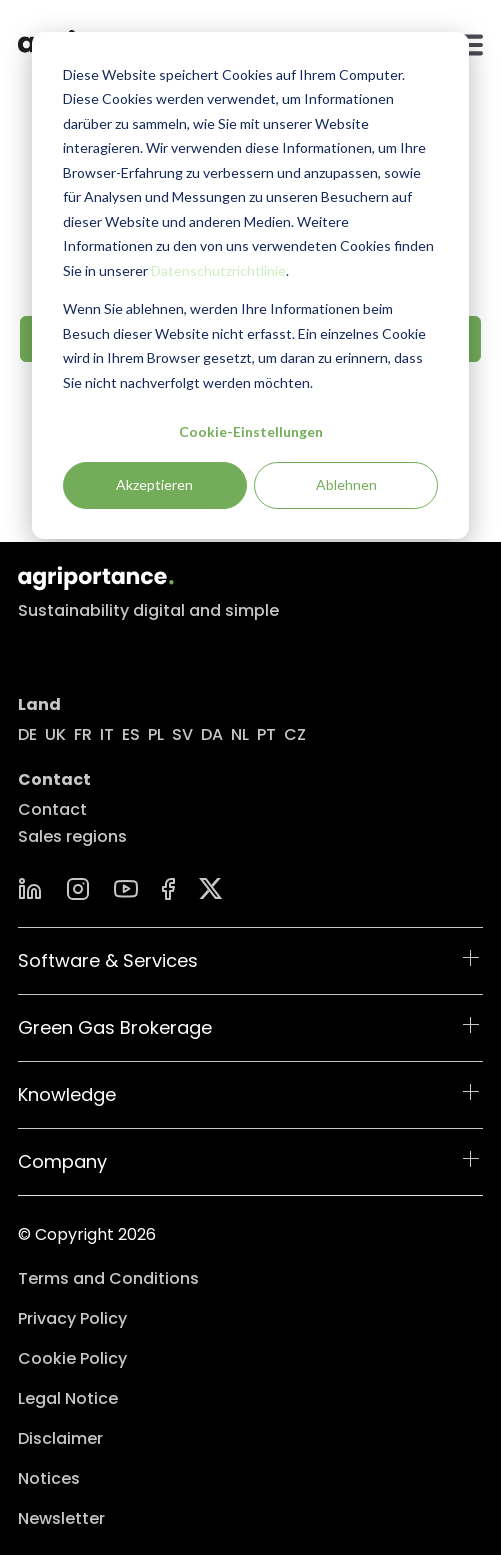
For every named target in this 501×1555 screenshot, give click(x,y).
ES (131, 734)
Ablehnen (346, 484)
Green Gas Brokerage (115, 1027)
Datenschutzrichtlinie (218, 270)
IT (107, 734)
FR (83, 734)
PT (266, 734)
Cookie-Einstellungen (251, 431)
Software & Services (108, 960)
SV (182, 734)
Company (62, 1161)
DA (212, 734)
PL (156, 734)
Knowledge (67, 1094)
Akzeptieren (154, 484)
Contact (52, 809)
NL (240, 734)
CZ (295, 734)
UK (55, 734)
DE (27, 734)
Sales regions (72, 836)
